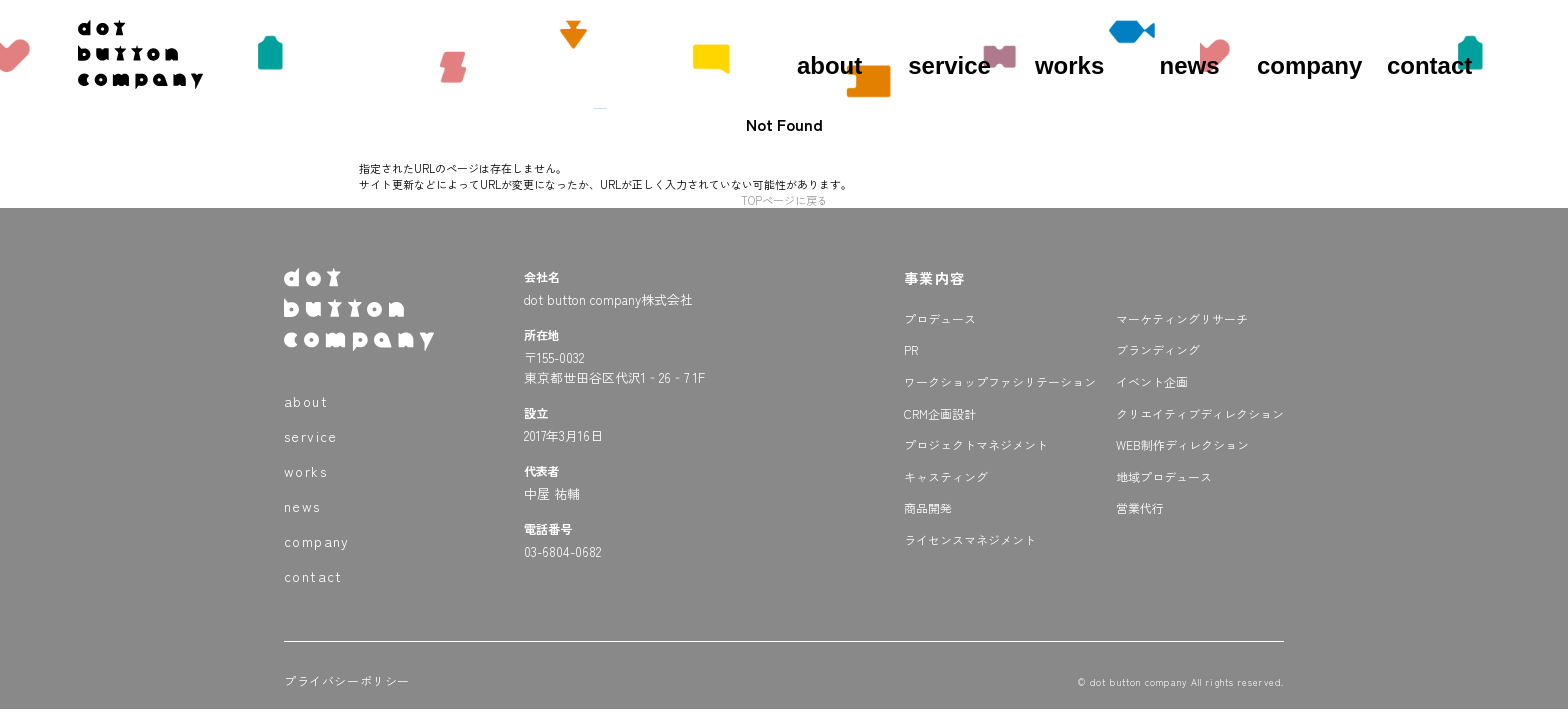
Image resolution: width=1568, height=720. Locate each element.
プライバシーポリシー (347, 680)
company (1309, 65)
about (829, 65)
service (949, 65)
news (1190, 65)
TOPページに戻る (784, 200)
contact (1429, 65)
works (1069, 65)
